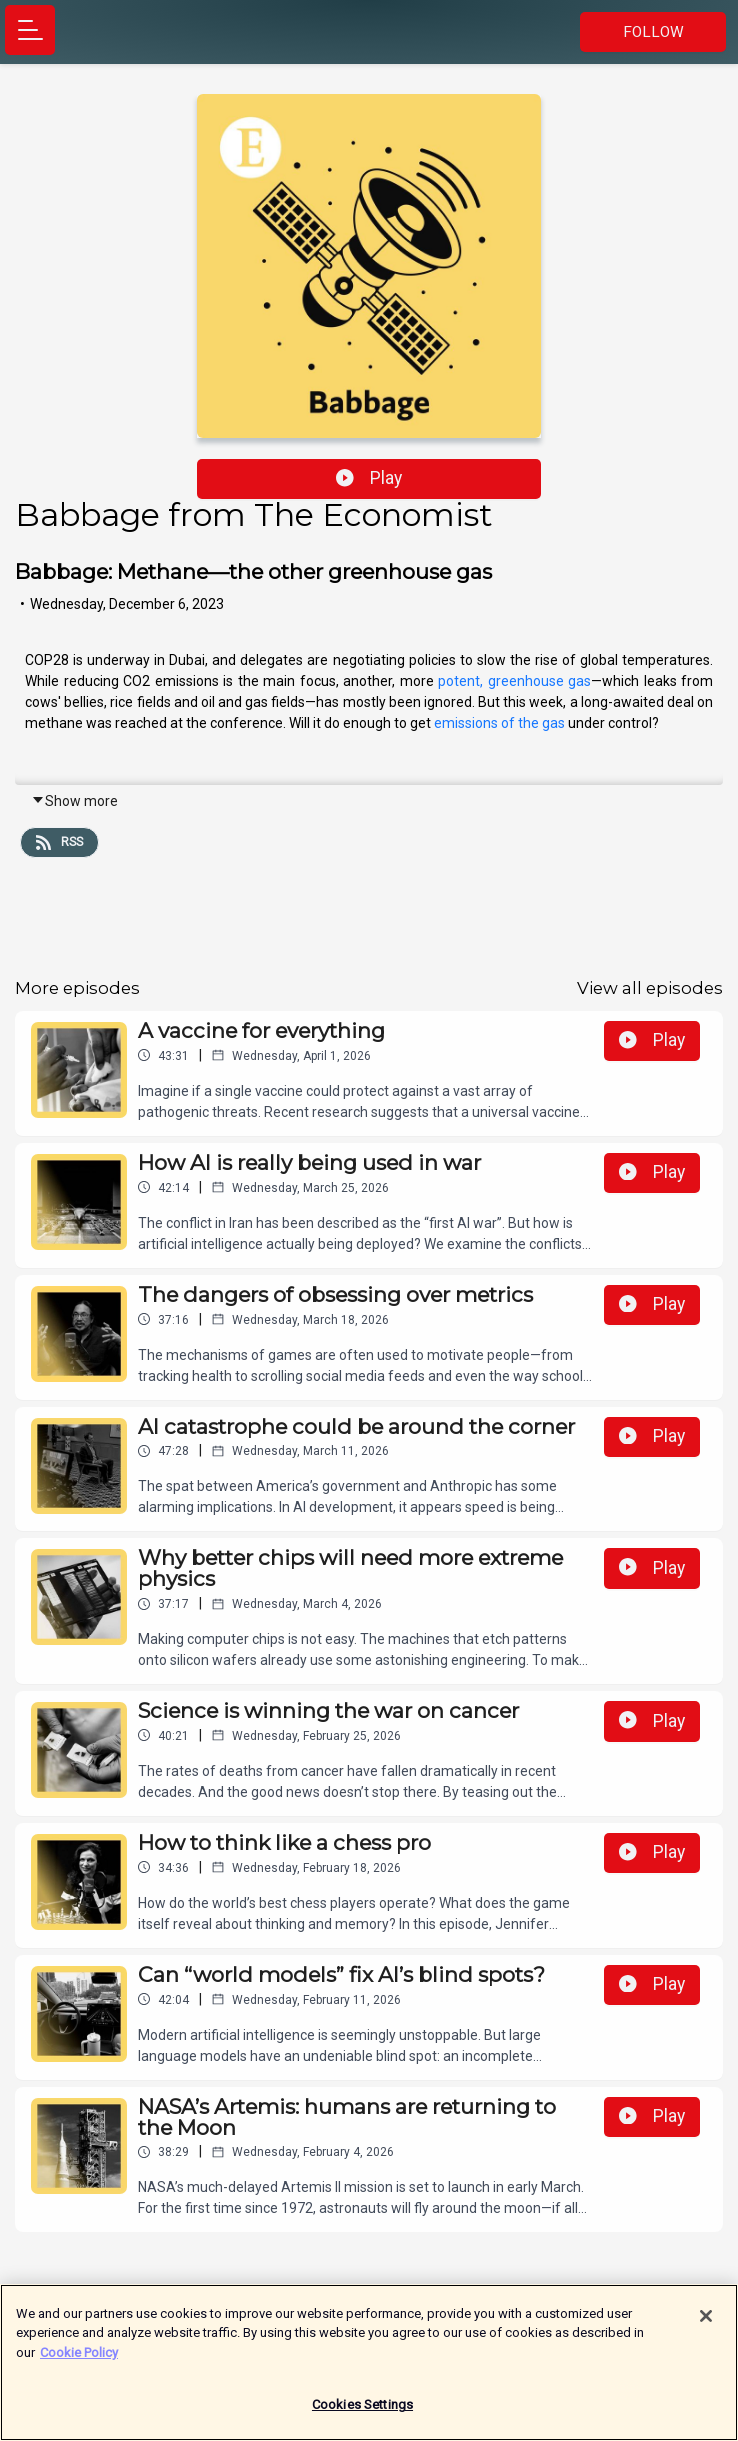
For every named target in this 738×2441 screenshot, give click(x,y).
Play (369, 478)
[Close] (706, 2323)
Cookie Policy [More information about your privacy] (79, 2359)
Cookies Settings (362, 2412)
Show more (74, 801)
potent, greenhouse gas (514, 681)
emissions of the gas (499, 723)
